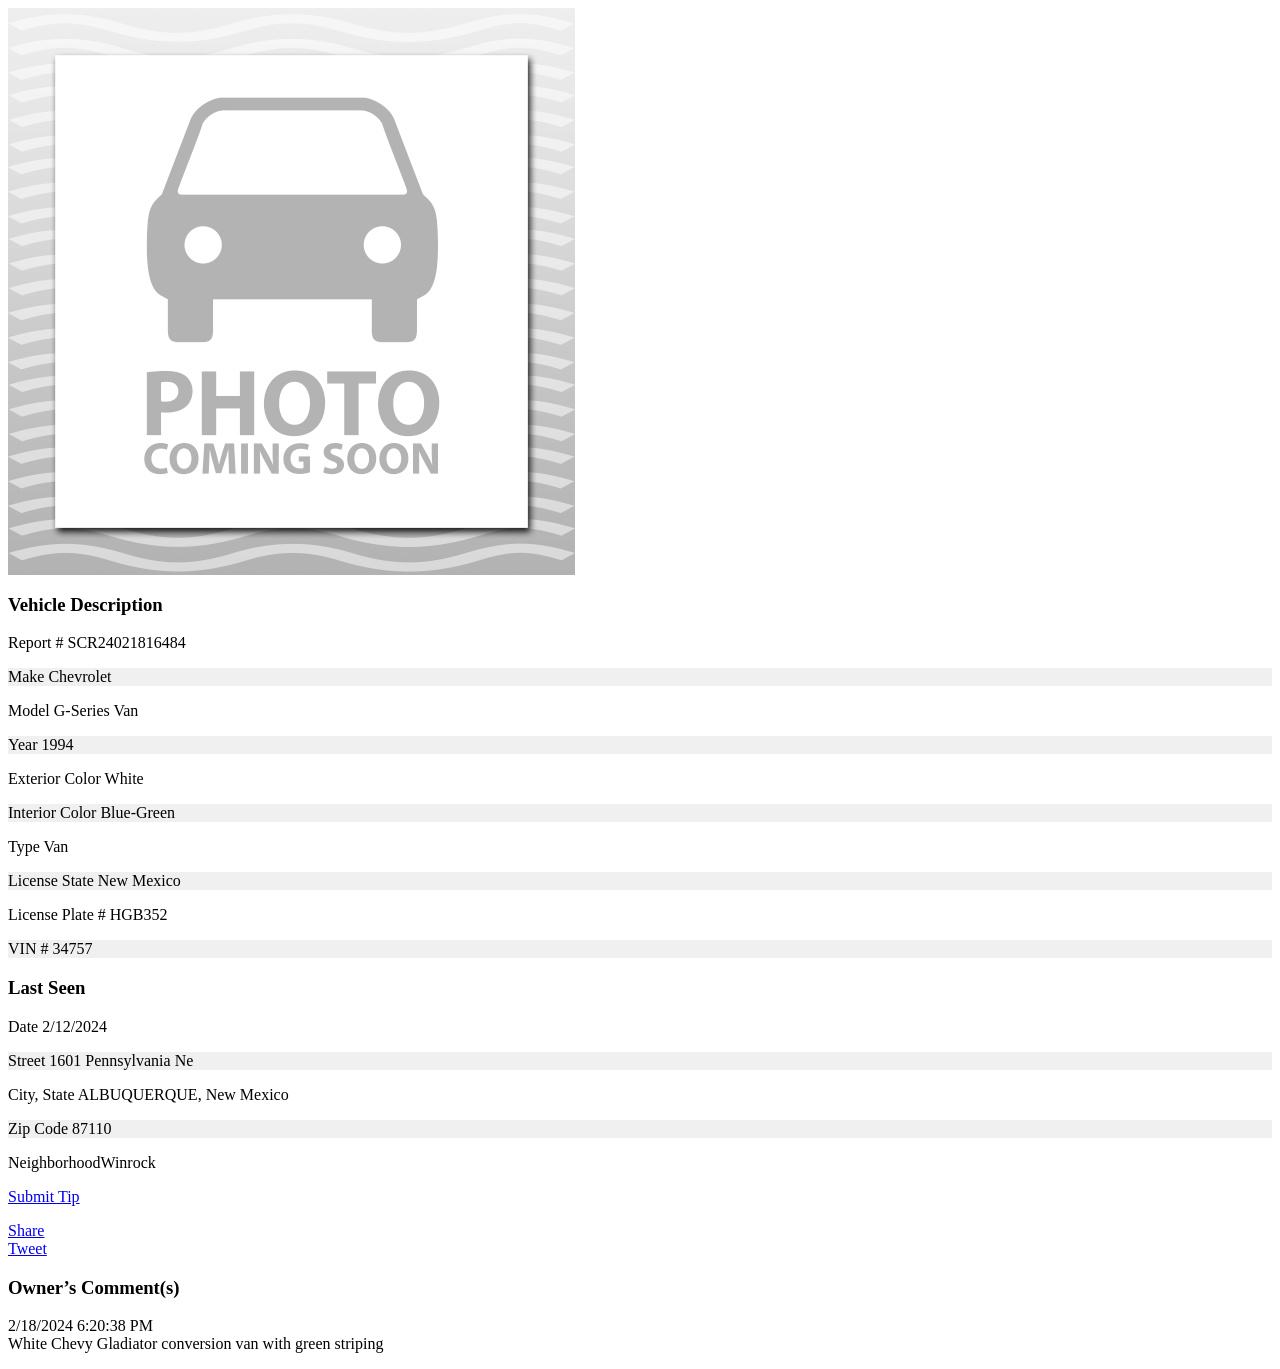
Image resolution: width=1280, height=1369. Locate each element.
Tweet (27, 1248)
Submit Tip (44, 1196)
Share (26, 1230)
